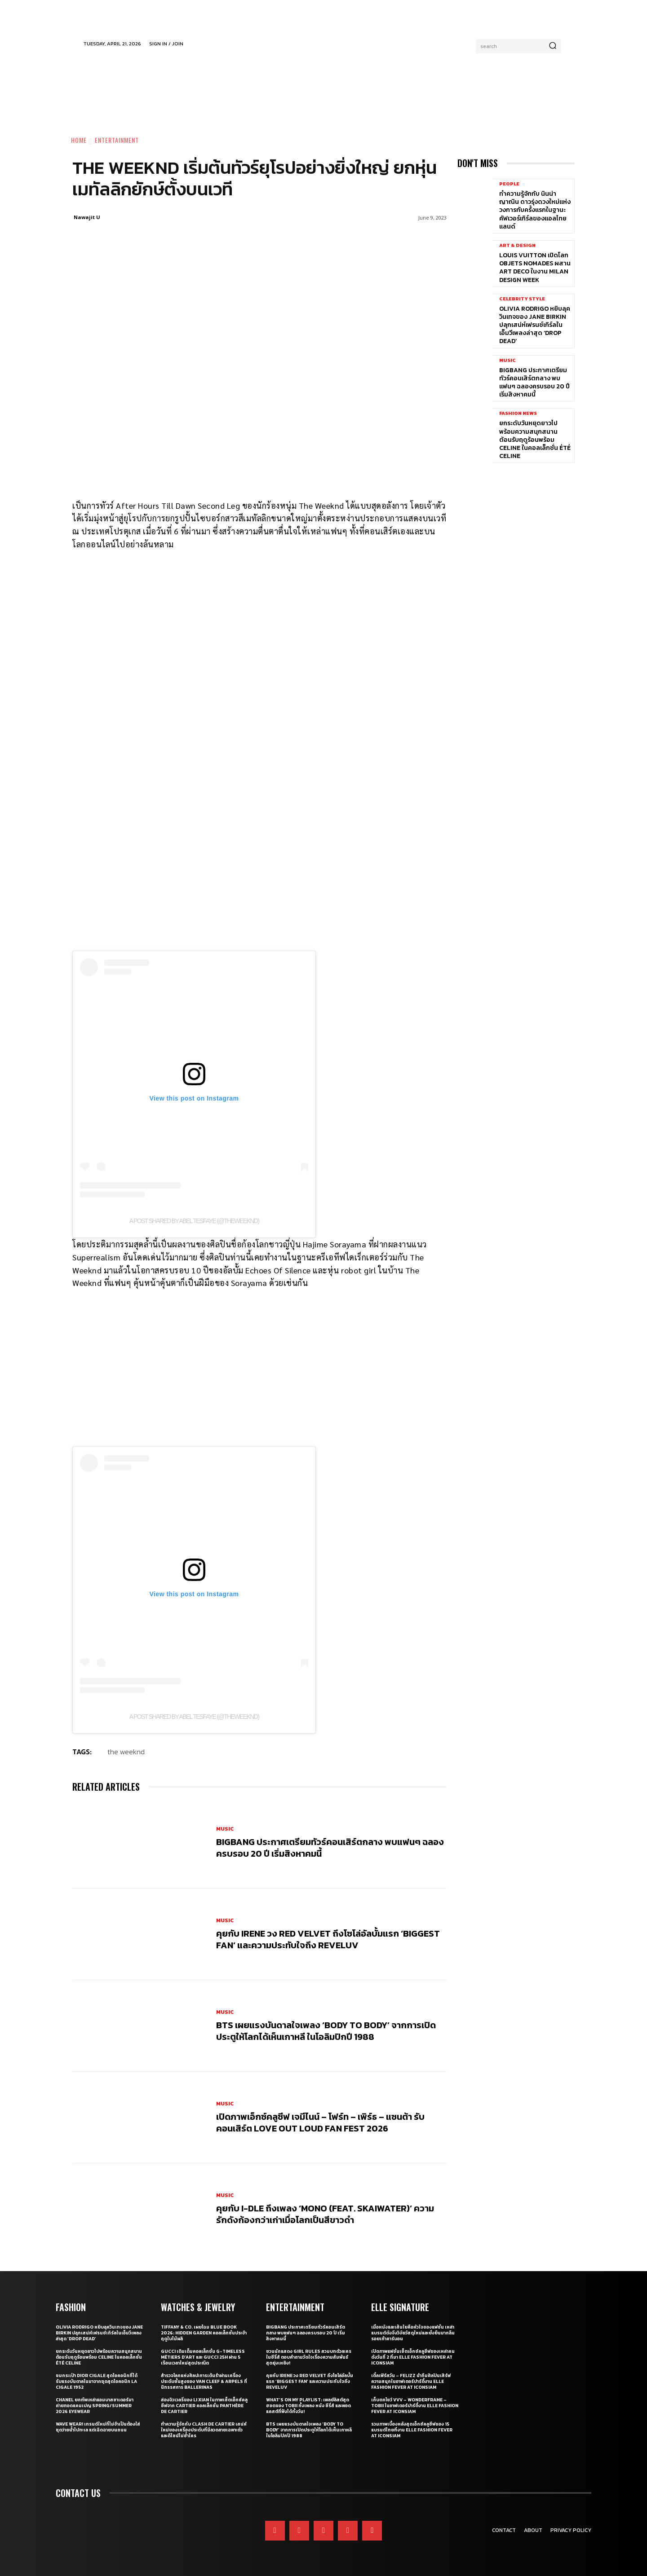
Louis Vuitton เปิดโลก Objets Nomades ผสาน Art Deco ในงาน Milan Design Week (535, 268)
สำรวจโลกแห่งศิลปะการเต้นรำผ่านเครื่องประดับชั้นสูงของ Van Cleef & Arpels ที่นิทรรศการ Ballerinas (204, 2381)
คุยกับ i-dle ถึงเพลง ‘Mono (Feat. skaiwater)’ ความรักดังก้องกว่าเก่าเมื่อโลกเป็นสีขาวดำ (325, 2213)
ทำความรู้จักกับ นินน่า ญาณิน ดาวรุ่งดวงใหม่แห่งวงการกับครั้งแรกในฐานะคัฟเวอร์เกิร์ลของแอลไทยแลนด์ (535, 210)
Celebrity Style (522, 298)
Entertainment (117, 140)
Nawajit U (87, 217)
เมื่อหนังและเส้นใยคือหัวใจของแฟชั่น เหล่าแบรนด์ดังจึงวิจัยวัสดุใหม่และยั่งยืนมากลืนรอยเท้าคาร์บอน (413, 2333)
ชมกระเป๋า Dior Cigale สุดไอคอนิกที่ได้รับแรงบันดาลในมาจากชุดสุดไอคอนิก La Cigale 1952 (96, 2381)
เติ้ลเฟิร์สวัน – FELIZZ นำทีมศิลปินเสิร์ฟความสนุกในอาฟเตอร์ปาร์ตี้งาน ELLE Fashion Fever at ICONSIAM (411, 2381)
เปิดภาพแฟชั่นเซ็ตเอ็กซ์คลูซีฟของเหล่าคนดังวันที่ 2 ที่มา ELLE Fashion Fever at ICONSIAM (413, 2357)
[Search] (552, 46)
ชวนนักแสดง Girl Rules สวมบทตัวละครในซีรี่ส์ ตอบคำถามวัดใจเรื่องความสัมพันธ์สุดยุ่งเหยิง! (308, 2357)
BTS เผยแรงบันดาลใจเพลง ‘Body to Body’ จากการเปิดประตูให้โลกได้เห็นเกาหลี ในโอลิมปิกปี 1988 (326, 2030)
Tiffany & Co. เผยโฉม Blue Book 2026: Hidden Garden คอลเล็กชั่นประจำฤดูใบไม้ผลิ (204, 2333)
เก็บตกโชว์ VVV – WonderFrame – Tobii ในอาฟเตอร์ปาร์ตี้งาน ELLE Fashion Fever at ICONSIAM (414, 2405)
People (509, 183)
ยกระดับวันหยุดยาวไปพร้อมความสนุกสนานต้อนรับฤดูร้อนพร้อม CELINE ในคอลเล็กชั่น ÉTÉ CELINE (535, 439)
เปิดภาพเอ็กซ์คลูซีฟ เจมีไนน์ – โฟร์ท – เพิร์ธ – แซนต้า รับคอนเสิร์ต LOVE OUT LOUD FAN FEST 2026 (320, 2122)
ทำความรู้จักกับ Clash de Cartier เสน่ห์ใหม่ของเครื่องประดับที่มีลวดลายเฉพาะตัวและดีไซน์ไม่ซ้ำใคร (204, 2430)
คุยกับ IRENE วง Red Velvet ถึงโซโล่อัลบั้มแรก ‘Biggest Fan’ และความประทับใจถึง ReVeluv (328, 1939)
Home (79, 140)
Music (225, 1829)
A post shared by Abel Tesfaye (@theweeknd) (194, 1220)
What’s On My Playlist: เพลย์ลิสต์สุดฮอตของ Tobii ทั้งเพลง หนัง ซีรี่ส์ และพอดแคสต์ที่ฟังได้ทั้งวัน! (308, 2405)
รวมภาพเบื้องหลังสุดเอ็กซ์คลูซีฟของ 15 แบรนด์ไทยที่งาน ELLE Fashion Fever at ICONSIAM (411, 2430)
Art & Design (517, 245)
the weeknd (126, 1751)
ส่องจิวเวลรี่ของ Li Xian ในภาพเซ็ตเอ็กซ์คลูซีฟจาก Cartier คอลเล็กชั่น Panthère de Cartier (204, 2405)
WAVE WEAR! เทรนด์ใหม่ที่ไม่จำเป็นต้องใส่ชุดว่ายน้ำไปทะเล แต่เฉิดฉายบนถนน (98, 2427)
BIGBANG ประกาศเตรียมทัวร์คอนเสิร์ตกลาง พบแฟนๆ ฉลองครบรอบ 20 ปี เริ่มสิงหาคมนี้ (330, 1847)
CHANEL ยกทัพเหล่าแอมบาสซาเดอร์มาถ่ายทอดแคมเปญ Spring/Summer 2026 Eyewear (94, 2405)
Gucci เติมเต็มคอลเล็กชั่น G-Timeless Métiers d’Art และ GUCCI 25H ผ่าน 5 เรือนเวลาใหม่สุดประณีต (203, 2357)
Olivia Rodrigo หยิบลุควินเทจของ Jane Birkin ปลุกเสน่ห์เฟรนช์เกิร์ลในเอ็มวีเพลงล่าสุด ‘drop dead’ (534, 325)
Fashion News (518, 413)
